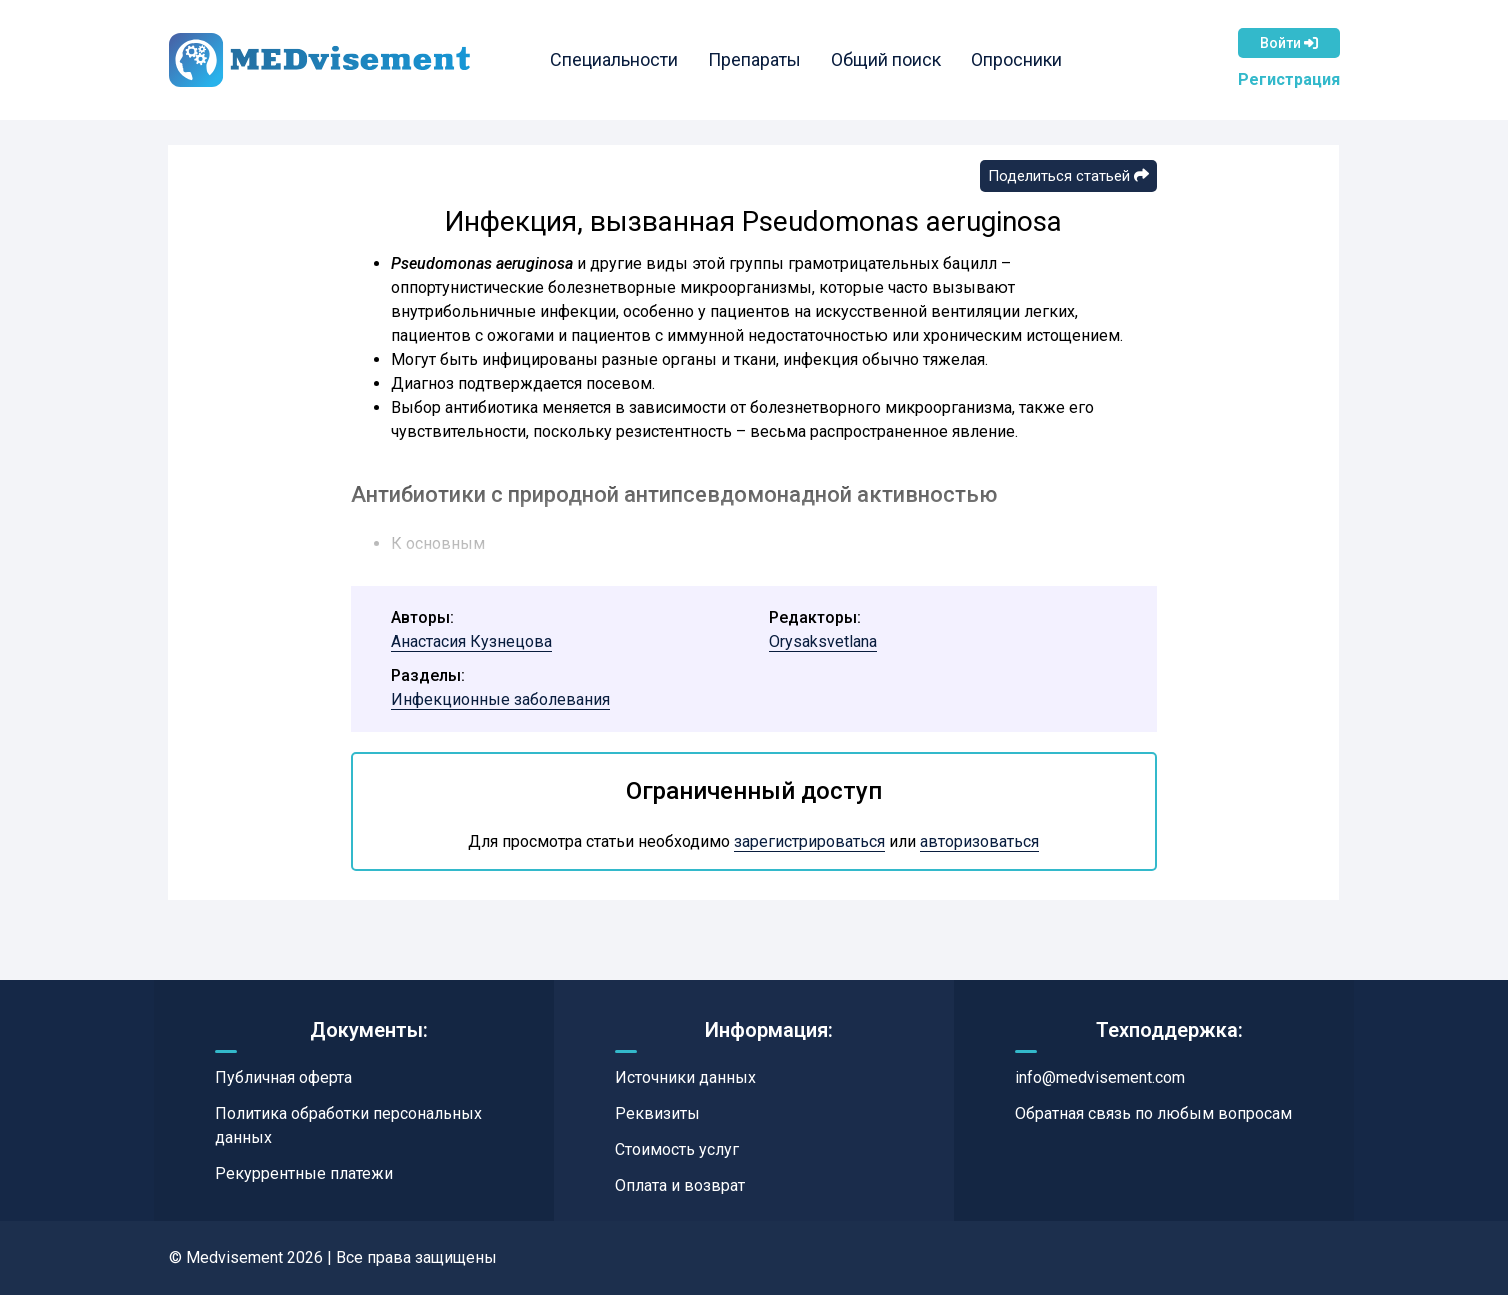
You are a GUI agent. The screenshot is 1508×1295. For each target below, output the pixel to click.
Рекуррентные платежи (304, 1173)
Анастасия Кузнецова (471, 641)
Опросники (1019, 59)
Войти (1289, 43)
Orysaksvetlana (823, 641)
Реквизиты (657, 1113)
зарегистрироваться (809, 841)
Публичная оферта (283, 1077)
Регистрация (1289, 79)
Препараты (757, 59)
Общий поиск (889, 59)
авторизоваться (979, 841)
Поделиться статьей (1068, 176)
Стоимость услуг (677, 1149)
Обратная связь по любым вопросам (1153, 1113)
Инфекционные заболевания (500, 699)
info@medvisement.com (1100, 1077)
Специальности (617, 59)
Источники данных (685, 1077)
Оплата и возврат (680, 1185)
